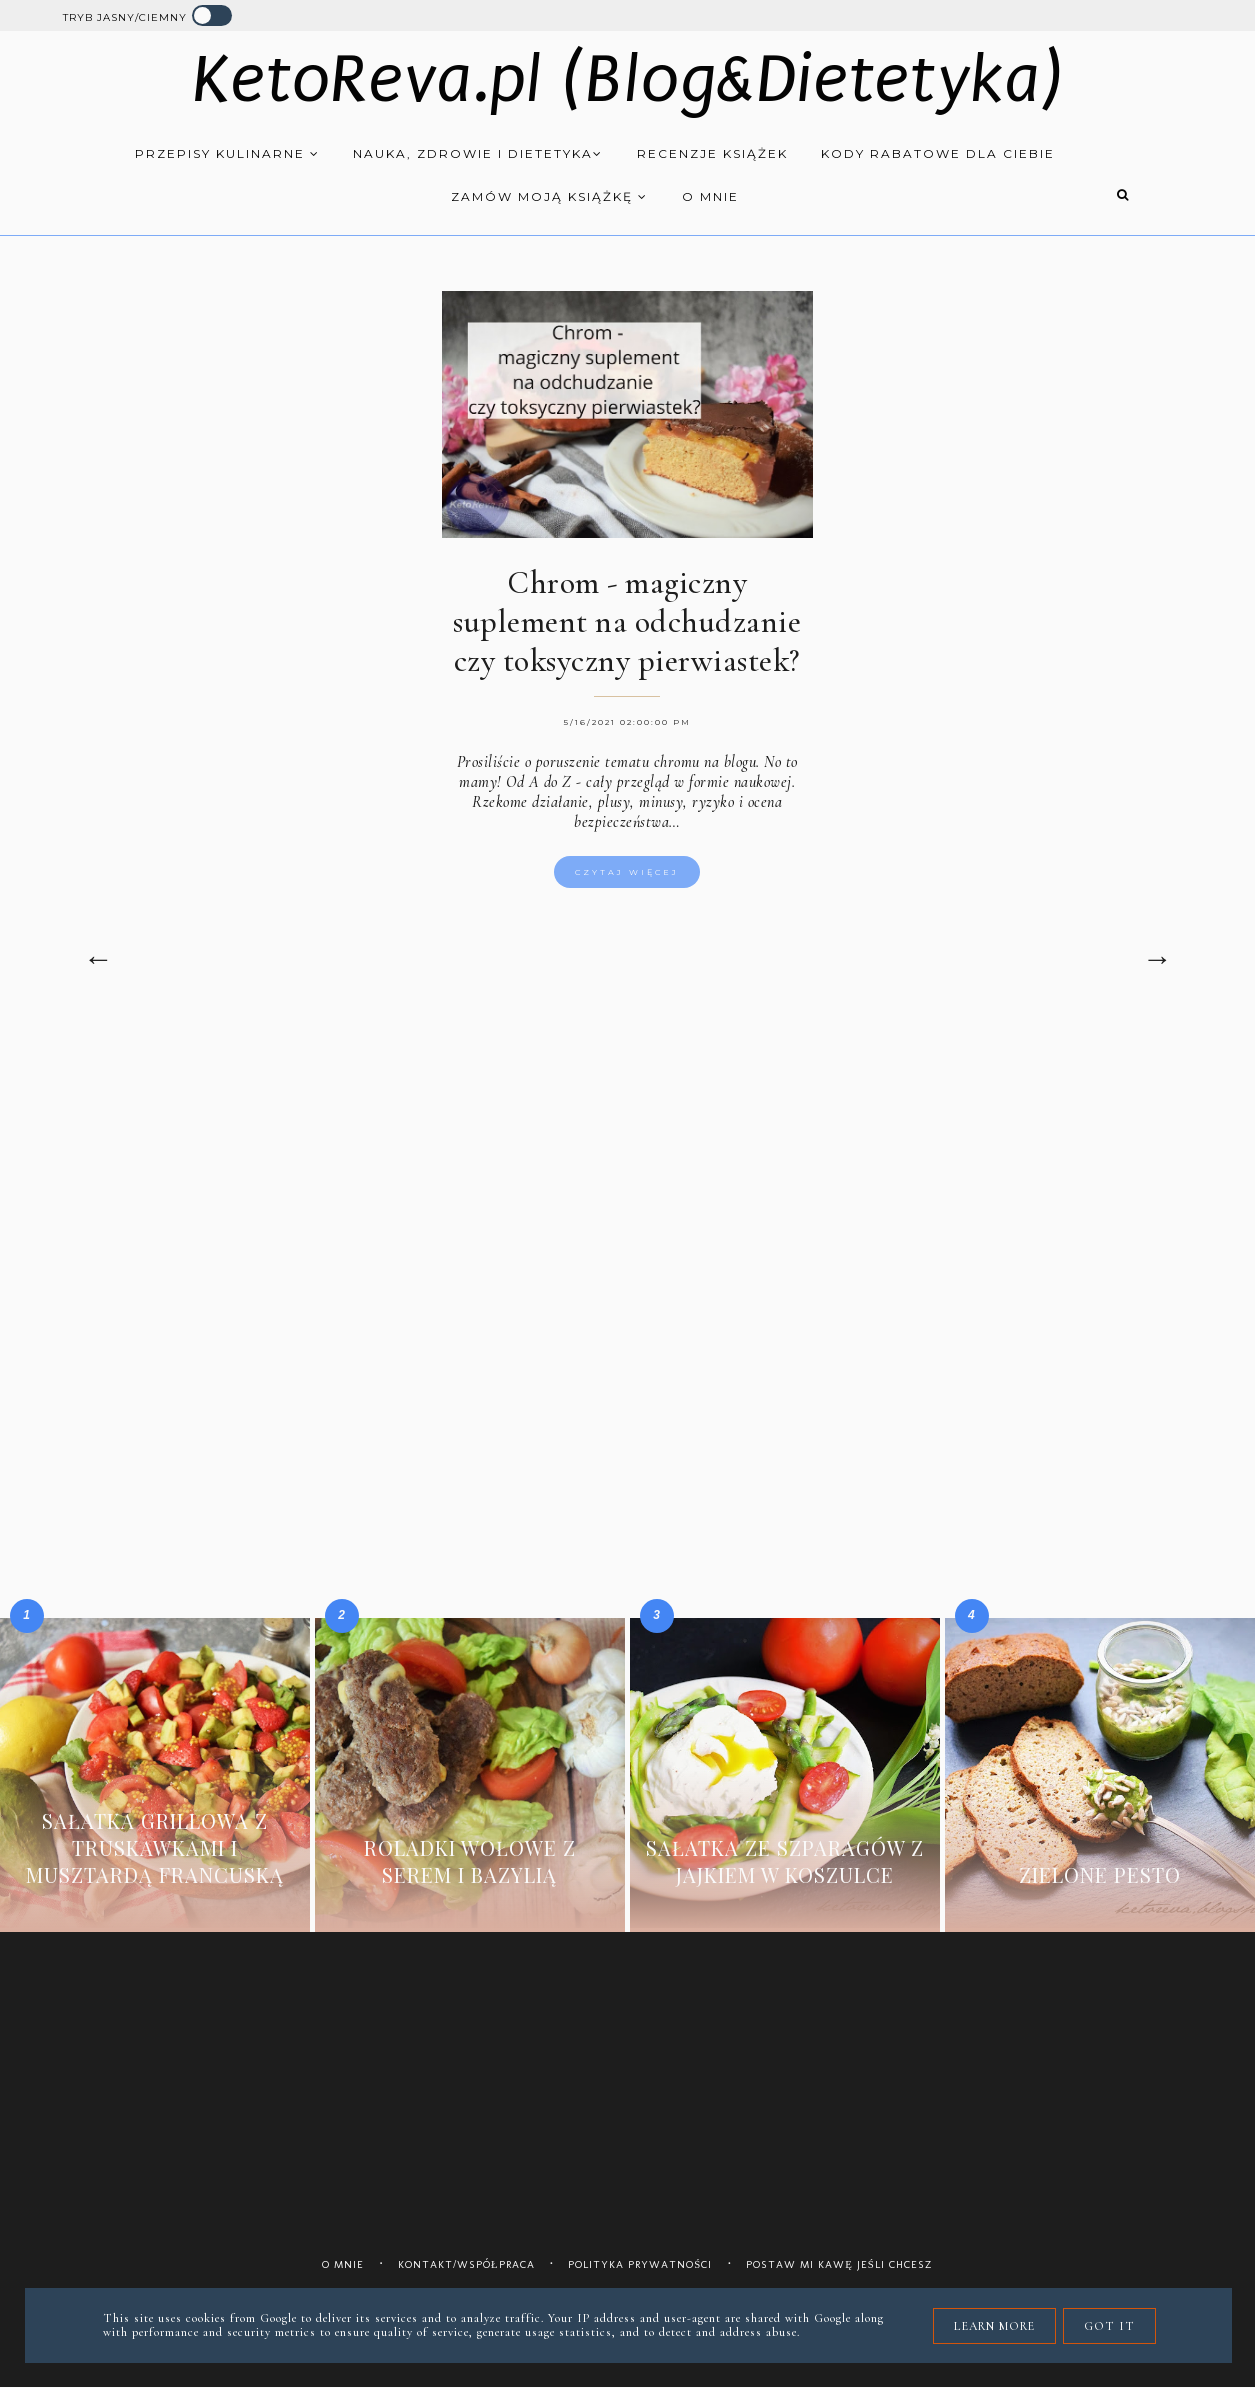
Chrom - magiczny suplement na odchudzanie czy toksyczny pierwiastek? (627, 621)
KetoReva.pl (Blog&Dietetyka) (627, 79)
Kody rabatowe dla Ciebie (938, 153)
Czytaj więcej (627, 872)
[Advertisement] (628, 1191)
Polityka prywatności (640, 2264)
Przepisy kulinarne (227, 153)
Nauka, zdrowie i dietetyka (478, 153)
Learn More (994, 2326)
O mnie (710, 196)
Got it (1109, 2326)
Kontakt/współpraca (466, 2264)
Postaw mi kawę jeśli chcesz (839, 2264)
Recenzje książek (712, 153)
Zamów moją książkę (549, 196)
